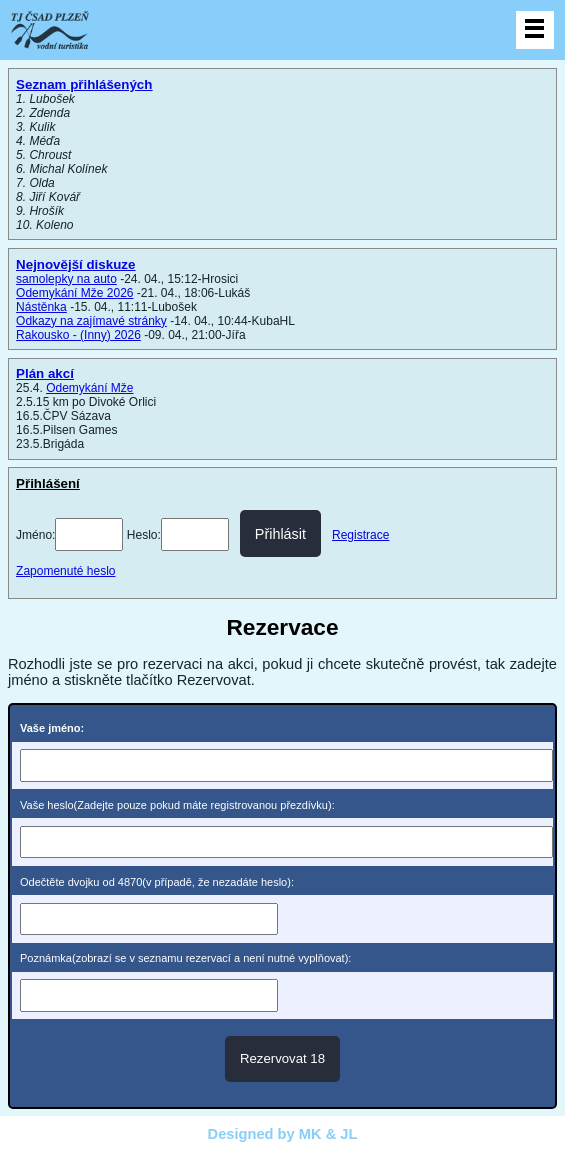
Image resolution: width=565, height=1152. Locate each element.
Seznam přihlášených (84, 84)
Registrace (360, 535)
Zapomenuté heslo (65, 571)
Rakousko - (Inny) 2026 (78, 335)
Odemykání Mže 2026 (74, 293)
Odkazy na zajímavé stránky (91, 321)
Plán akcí (45, 373)
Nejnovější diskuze (75, 264)
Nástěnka (41, 307)
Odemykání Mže (89, 388)
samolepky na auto (66, 279)
